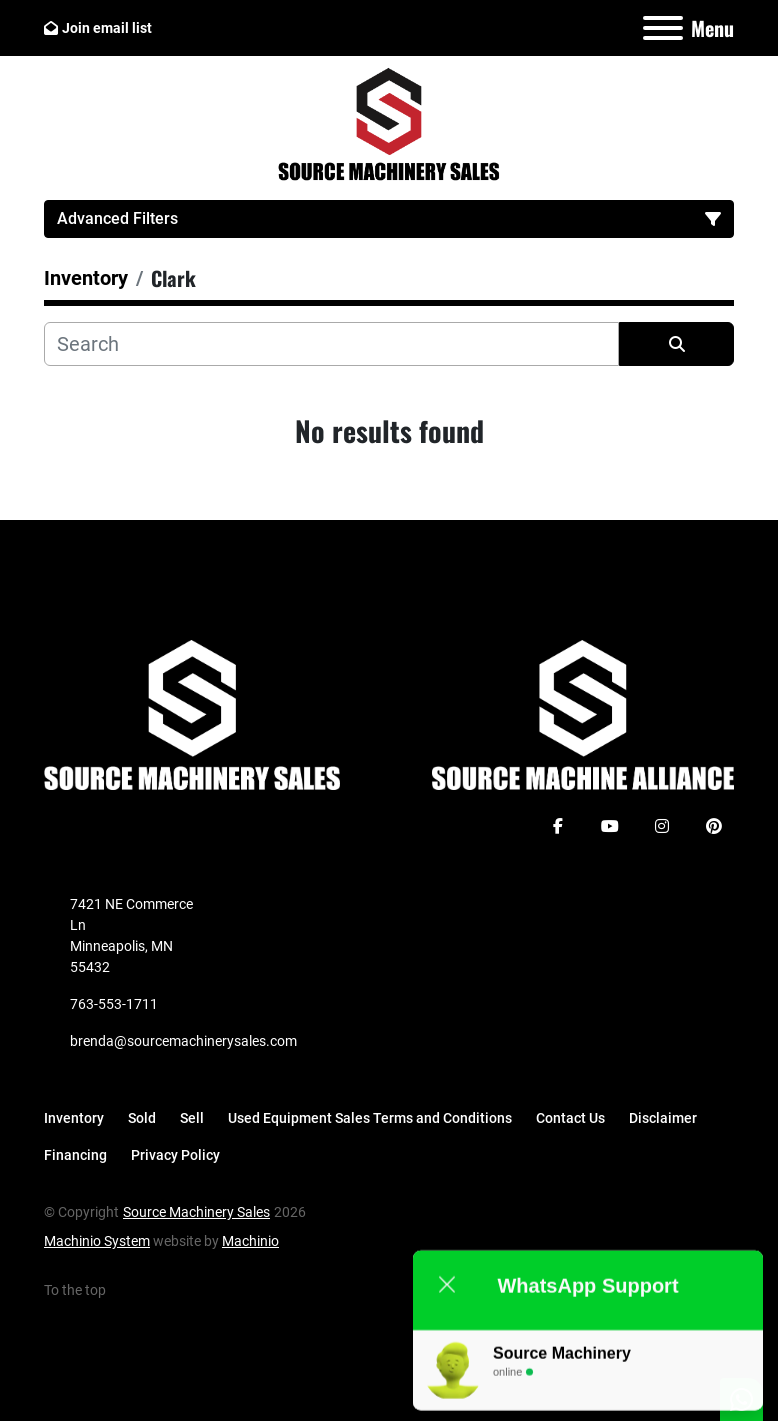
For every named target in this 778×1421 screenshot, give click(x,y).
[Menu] (663, 28)
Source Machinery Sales (196, 1212)
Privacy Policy (175, 1155)
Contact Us (570, 1118)
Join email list (107, 28)
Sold (142, 1118)
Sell (192, 1118)
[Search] (331, 344)
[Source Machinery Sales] (192, 714)
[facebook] (558, 826)
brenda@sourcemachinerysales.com (183, 1041)
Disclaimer (663, 1118)
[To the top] (86, 1290)
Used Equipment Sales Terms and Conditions (370, 1118)
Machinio (250, 1241)
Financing (75, 1155)
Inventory (74, 1118)
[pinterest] (714, 826)
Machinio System (97, 1241)
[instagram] (662, 826)
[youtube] (610, 826)
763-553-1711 (114, 1004)
